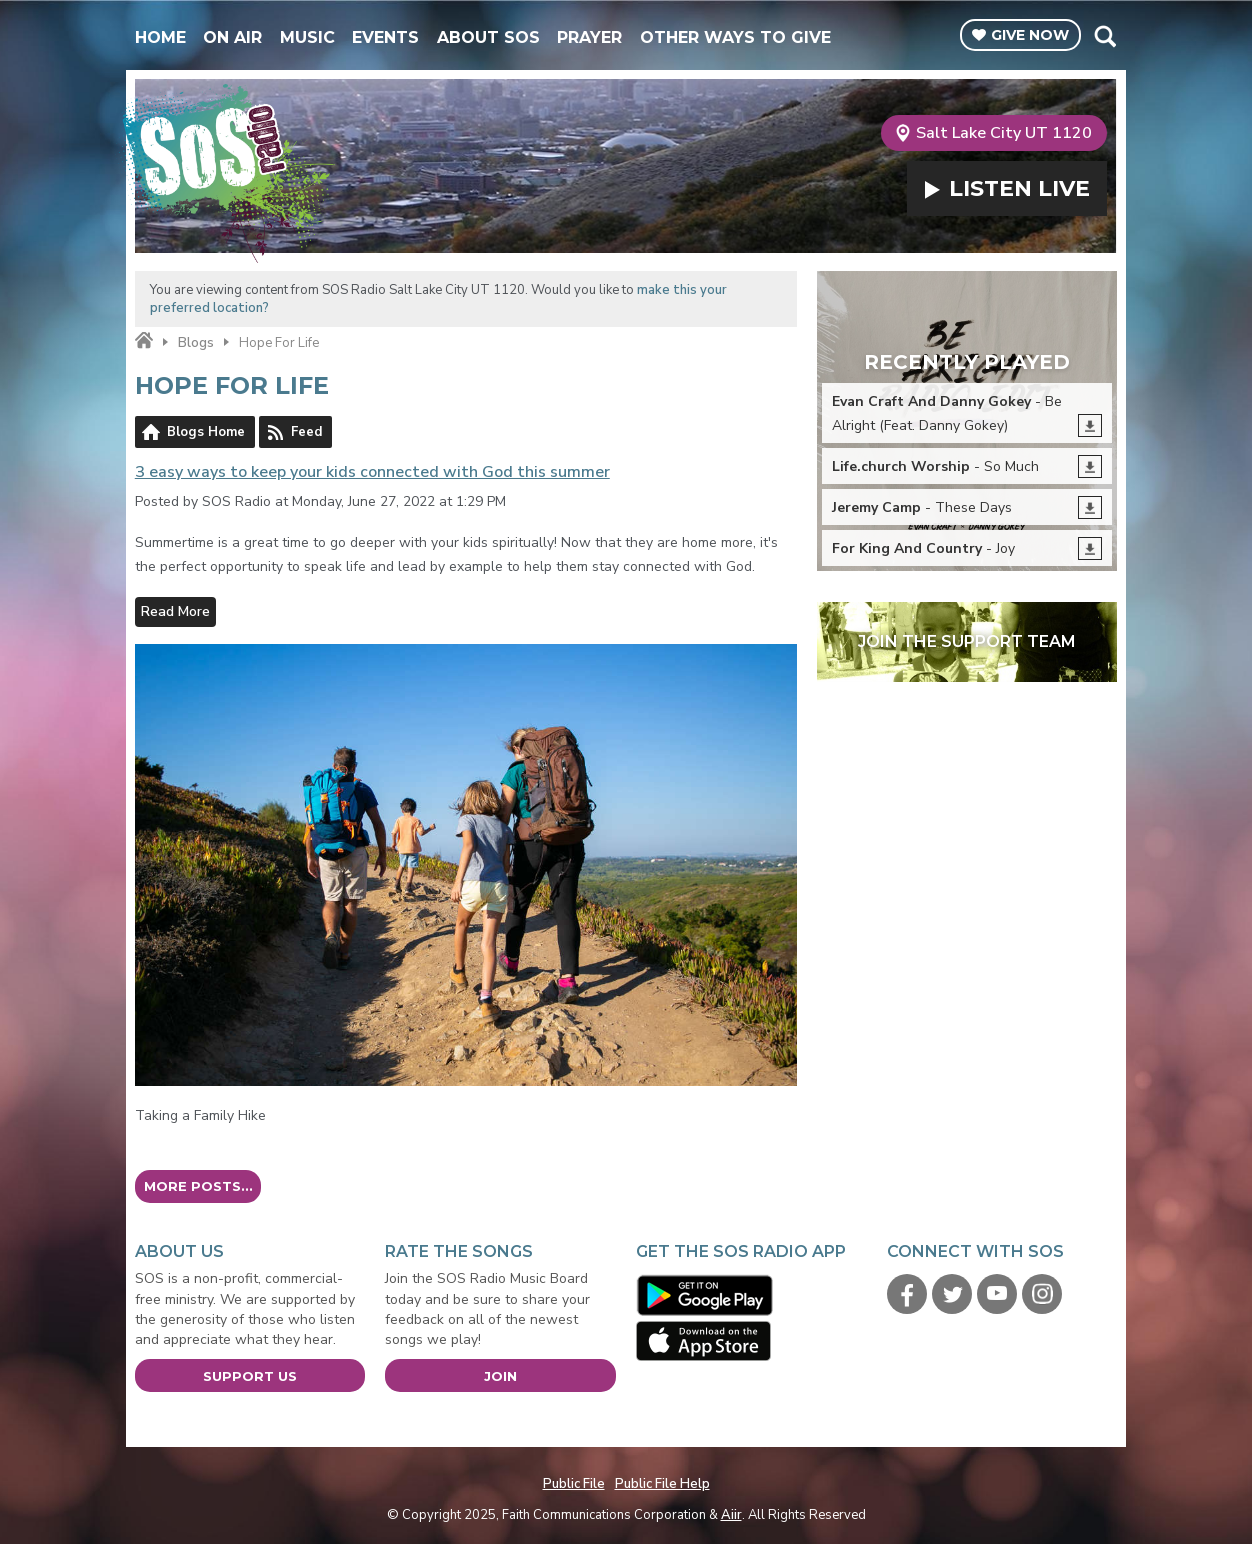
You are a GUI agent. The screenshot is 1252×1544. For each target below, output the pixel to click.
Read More (175, 611)
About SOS (488, 37)
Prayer (589, 37)
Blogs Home (206, 432)
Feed (306, 432)
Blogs (196, 343)
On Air (232, 37)
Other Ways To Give (735, 37)
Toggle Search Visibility (1104, 36)
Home (160, 37)
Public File (574, 1484)
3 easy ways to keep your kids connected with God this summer (372, 472)
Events (385, 37)
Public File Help (662, 1484)
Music (307, 37)
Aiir (731, 1515)
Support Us (250, 1376)
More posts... (198, 1186)
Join (500, 1376)
